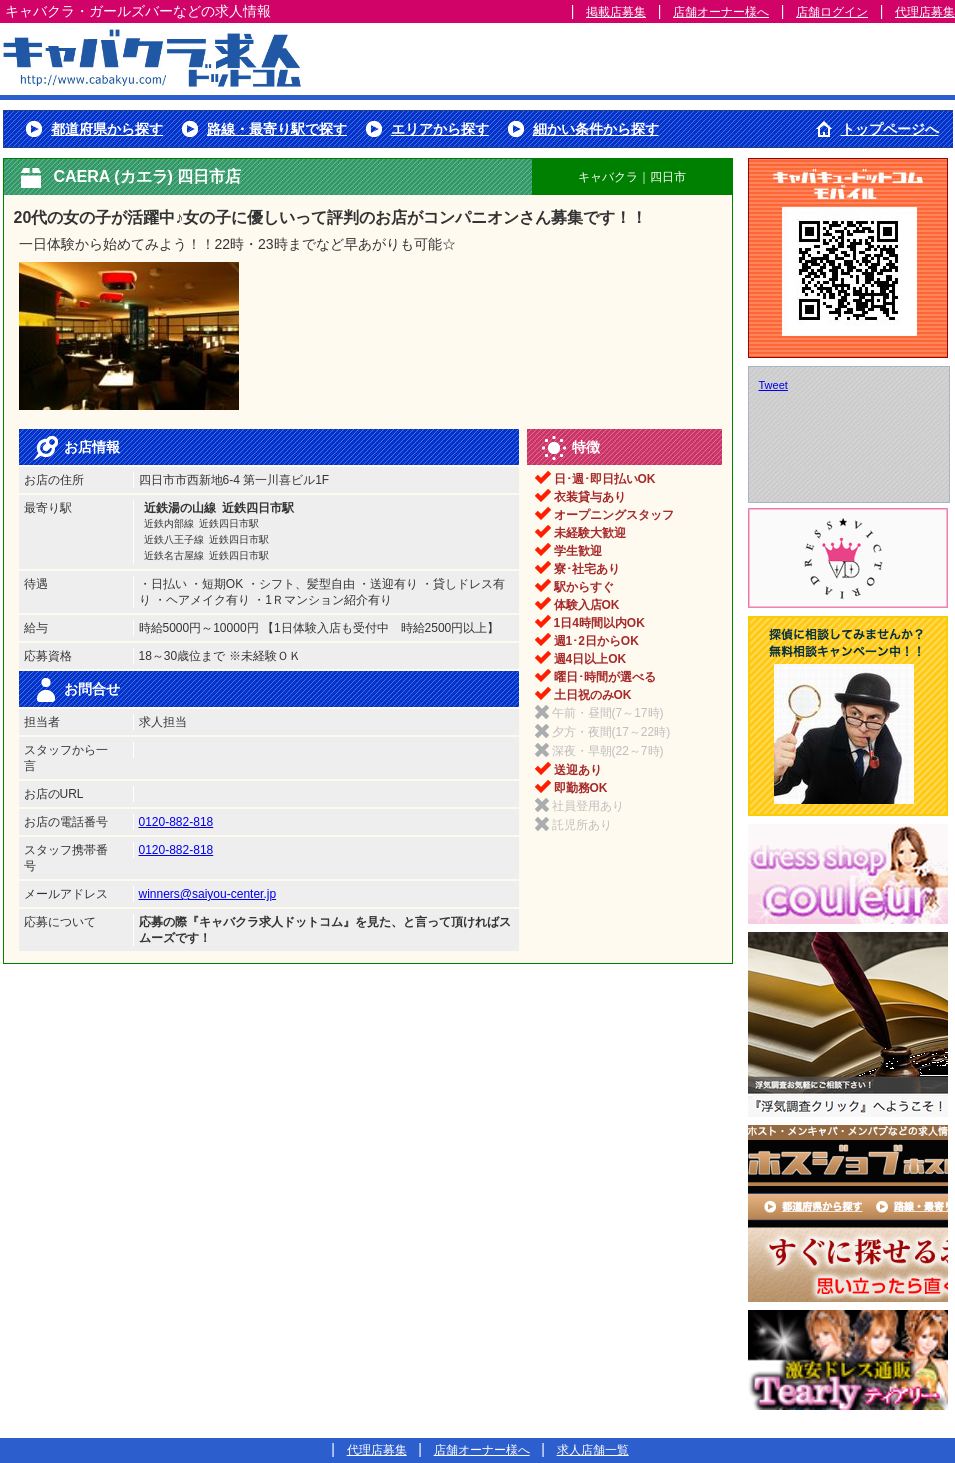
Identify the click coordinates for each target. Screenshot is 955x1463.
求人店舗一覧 (593, 1450)
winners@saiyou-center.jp (208, 894)
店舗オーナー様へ (721, 12)
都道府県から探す (107, 129)
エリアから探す (440, 129)
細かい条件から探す (596, 129)
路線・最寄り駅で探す (277, 129)
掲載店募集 (616, 12)
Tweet (773, 385)
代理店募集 (925, 12)
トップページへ (890, 129)
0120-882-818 (176, 822)
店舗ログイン (832, 12)
